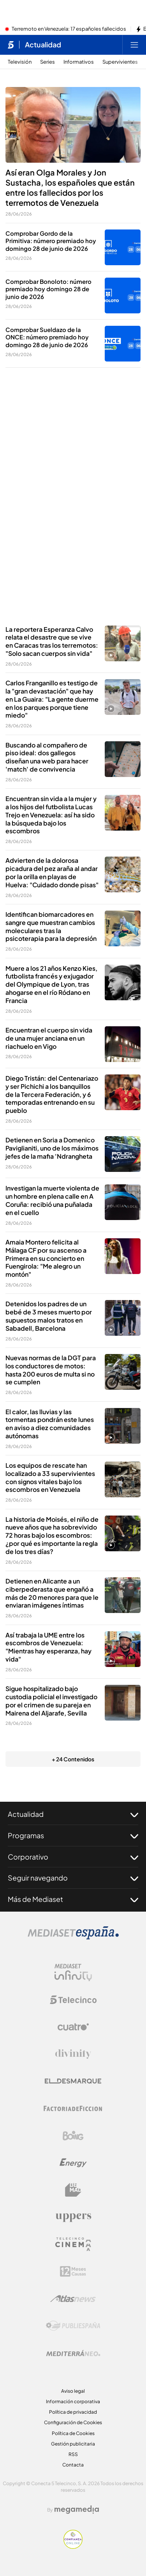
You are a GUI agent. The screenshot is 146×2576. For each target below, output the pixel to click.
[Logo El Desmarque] (73, 2081)
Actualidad (73, 1814)
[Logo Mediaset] (73, 1937)
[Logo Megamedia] (77, 2509)
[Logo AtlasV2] (73, 2298)
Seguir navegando (73, 1877)
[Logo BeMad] (73, 2190)
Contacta (73, 2465)
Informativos (78, 61)
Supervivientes (120, 61)
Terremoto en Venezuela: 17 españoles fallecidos (69, 29)
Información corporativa (73, 2401)
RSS (73, 2454)
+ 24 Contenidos (73, 1759)
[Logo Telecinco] (73, 1999)
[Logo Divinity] (73, 2054)
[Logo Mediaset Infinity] (73, 1972)
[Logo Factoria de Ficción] (73, 2108)
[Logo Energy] (73, 2163)
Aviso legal (73, 2391)
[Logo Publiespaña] (73, 2326)
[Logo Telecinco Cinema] (73, 2244)
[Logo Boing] (73, 2135)
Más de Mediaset (73, 1899)
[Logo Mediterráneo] (73, 2353)
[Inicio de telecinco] (11, 45)
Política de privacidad (73, 2412)
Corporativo (73, 1857)
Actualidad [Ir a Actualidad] (43, 44)
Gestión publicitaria (73, 2444)
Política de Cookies (73, 2433)
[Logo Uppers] (73, 2217)
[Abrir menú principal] (134, 45)
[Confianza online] (73, 2546)
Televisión (20, 61)
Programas (73, 1835)
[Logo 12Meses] (73, 2271)
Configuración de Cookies (73, 2422)
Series (47, 61)
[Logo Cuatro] (73, 2027)
